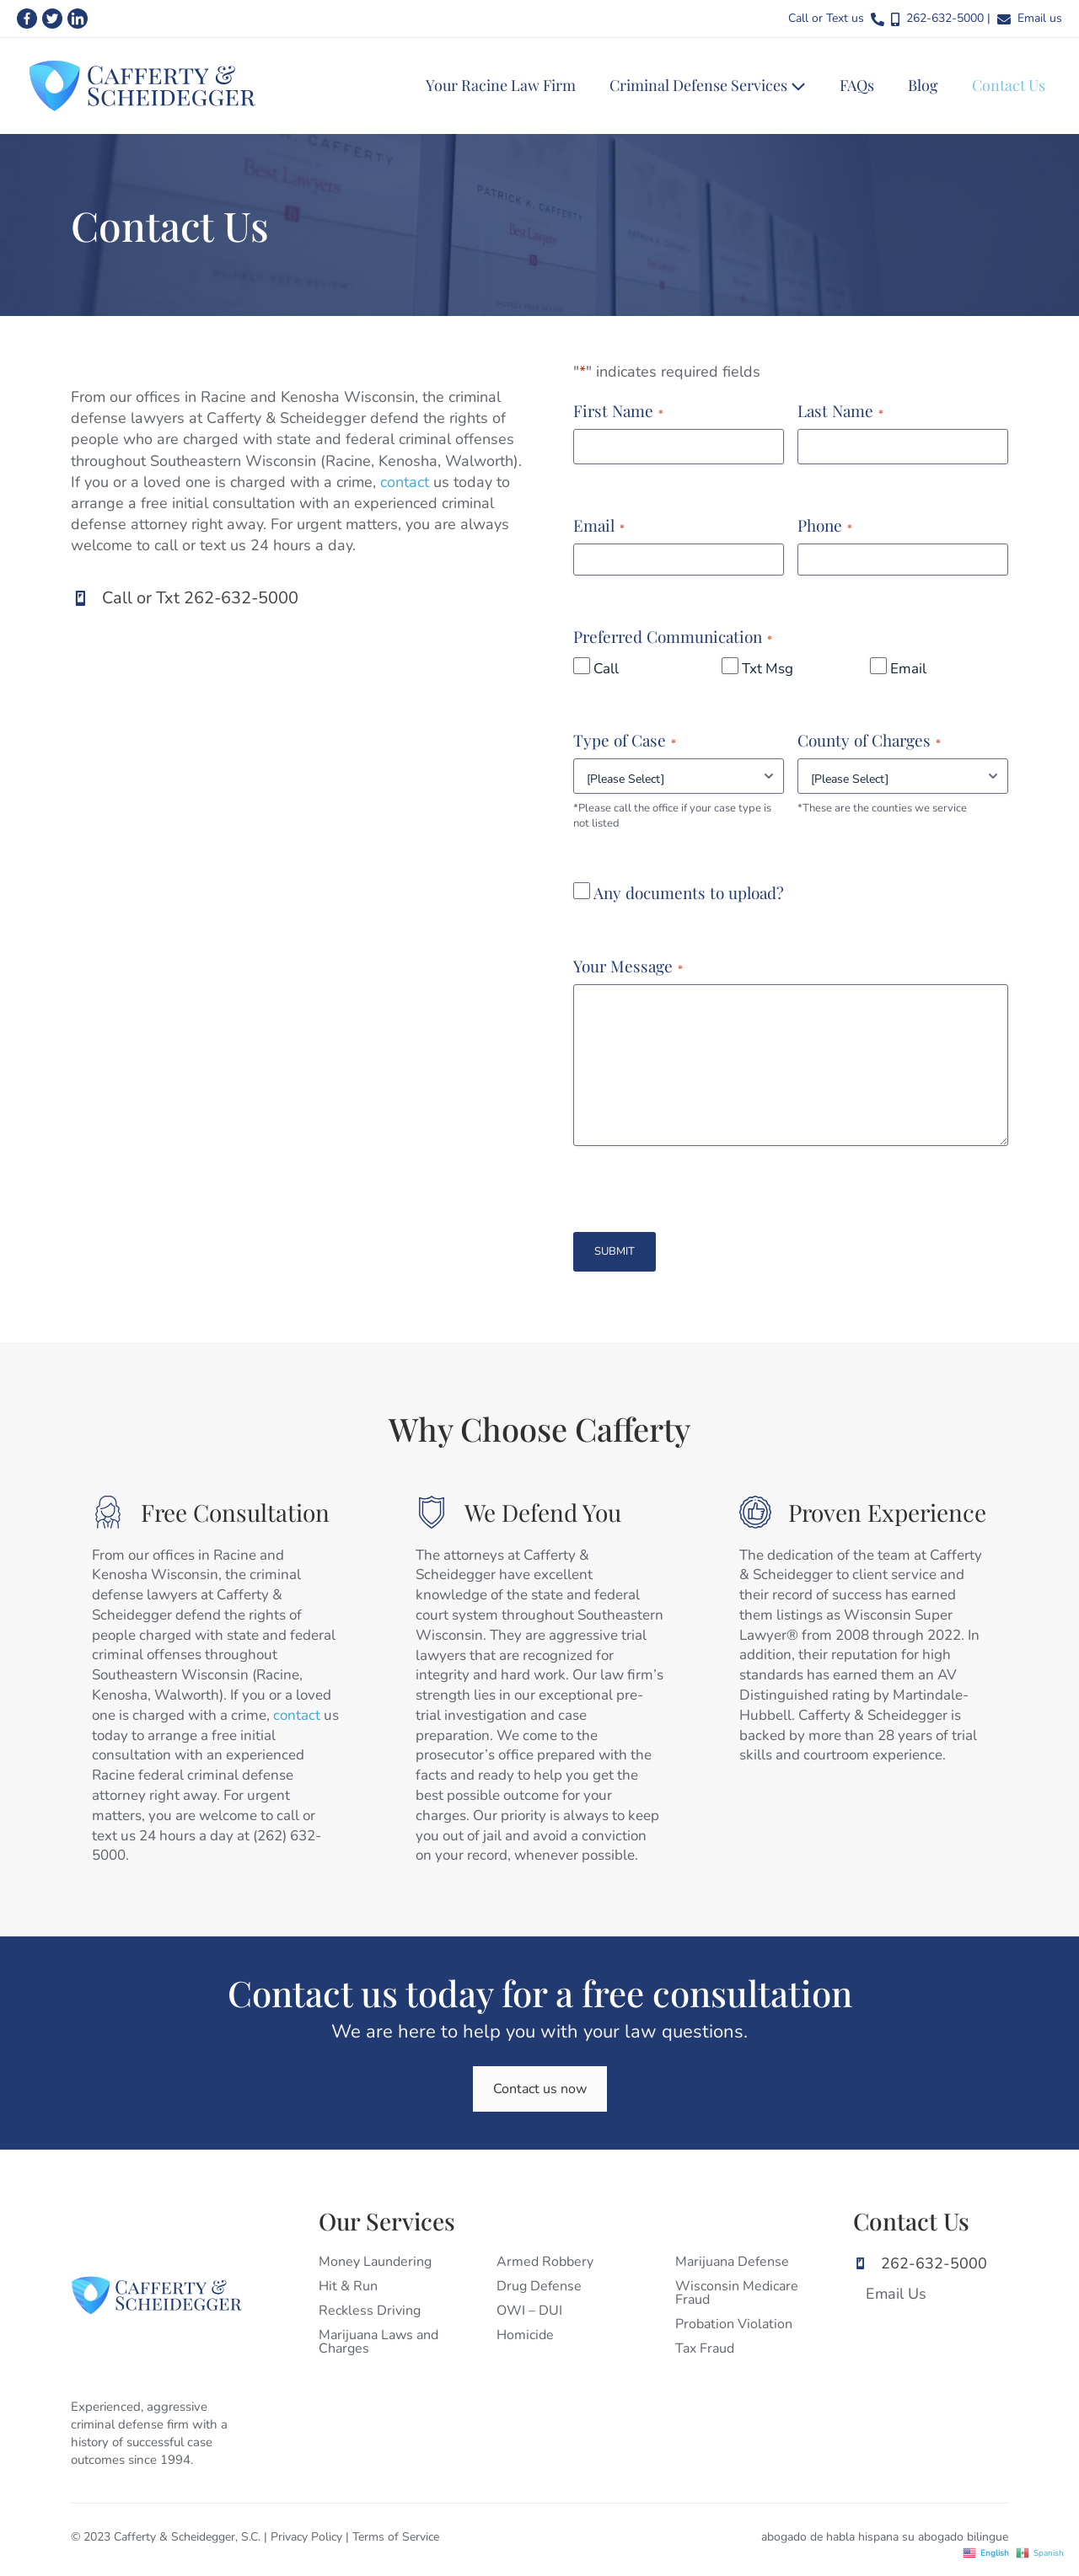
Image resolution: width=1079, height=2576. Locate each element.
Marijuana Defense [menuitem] (732, 2261)
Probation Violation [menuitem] (733, 2324)
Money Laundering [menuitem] (375, 2261)
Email (599, 525)
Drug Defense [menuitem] (539, 2286)
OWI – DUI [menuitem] (529, 2310)
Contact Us (1008, 85)
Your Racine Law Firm (501, 85)
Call (606, 668)
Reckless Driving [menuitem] (370, 2310)
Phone (824, 525)
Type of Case (624, 740)
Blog (923, 85)
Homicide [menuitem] (525, 2335)
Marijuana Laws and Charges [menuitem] (378, 2342)
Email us (1039, 18)
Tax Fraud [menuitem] (704, 2348)
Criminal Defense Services (707, 85)
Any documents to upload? (688, 892)
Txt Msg (767, 668)
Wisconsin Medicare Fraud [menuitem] (736, 2293)
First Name (618, 410)
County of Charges (869, 740)
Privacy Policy (306, 2537)
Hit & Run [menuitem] (348, 2286)
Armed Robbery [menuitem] (545, 2261)
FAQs (857, 85)
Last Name (840, 410)
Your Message (628, 966)
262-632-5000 (945, 18)
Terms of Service (395, 2537)
